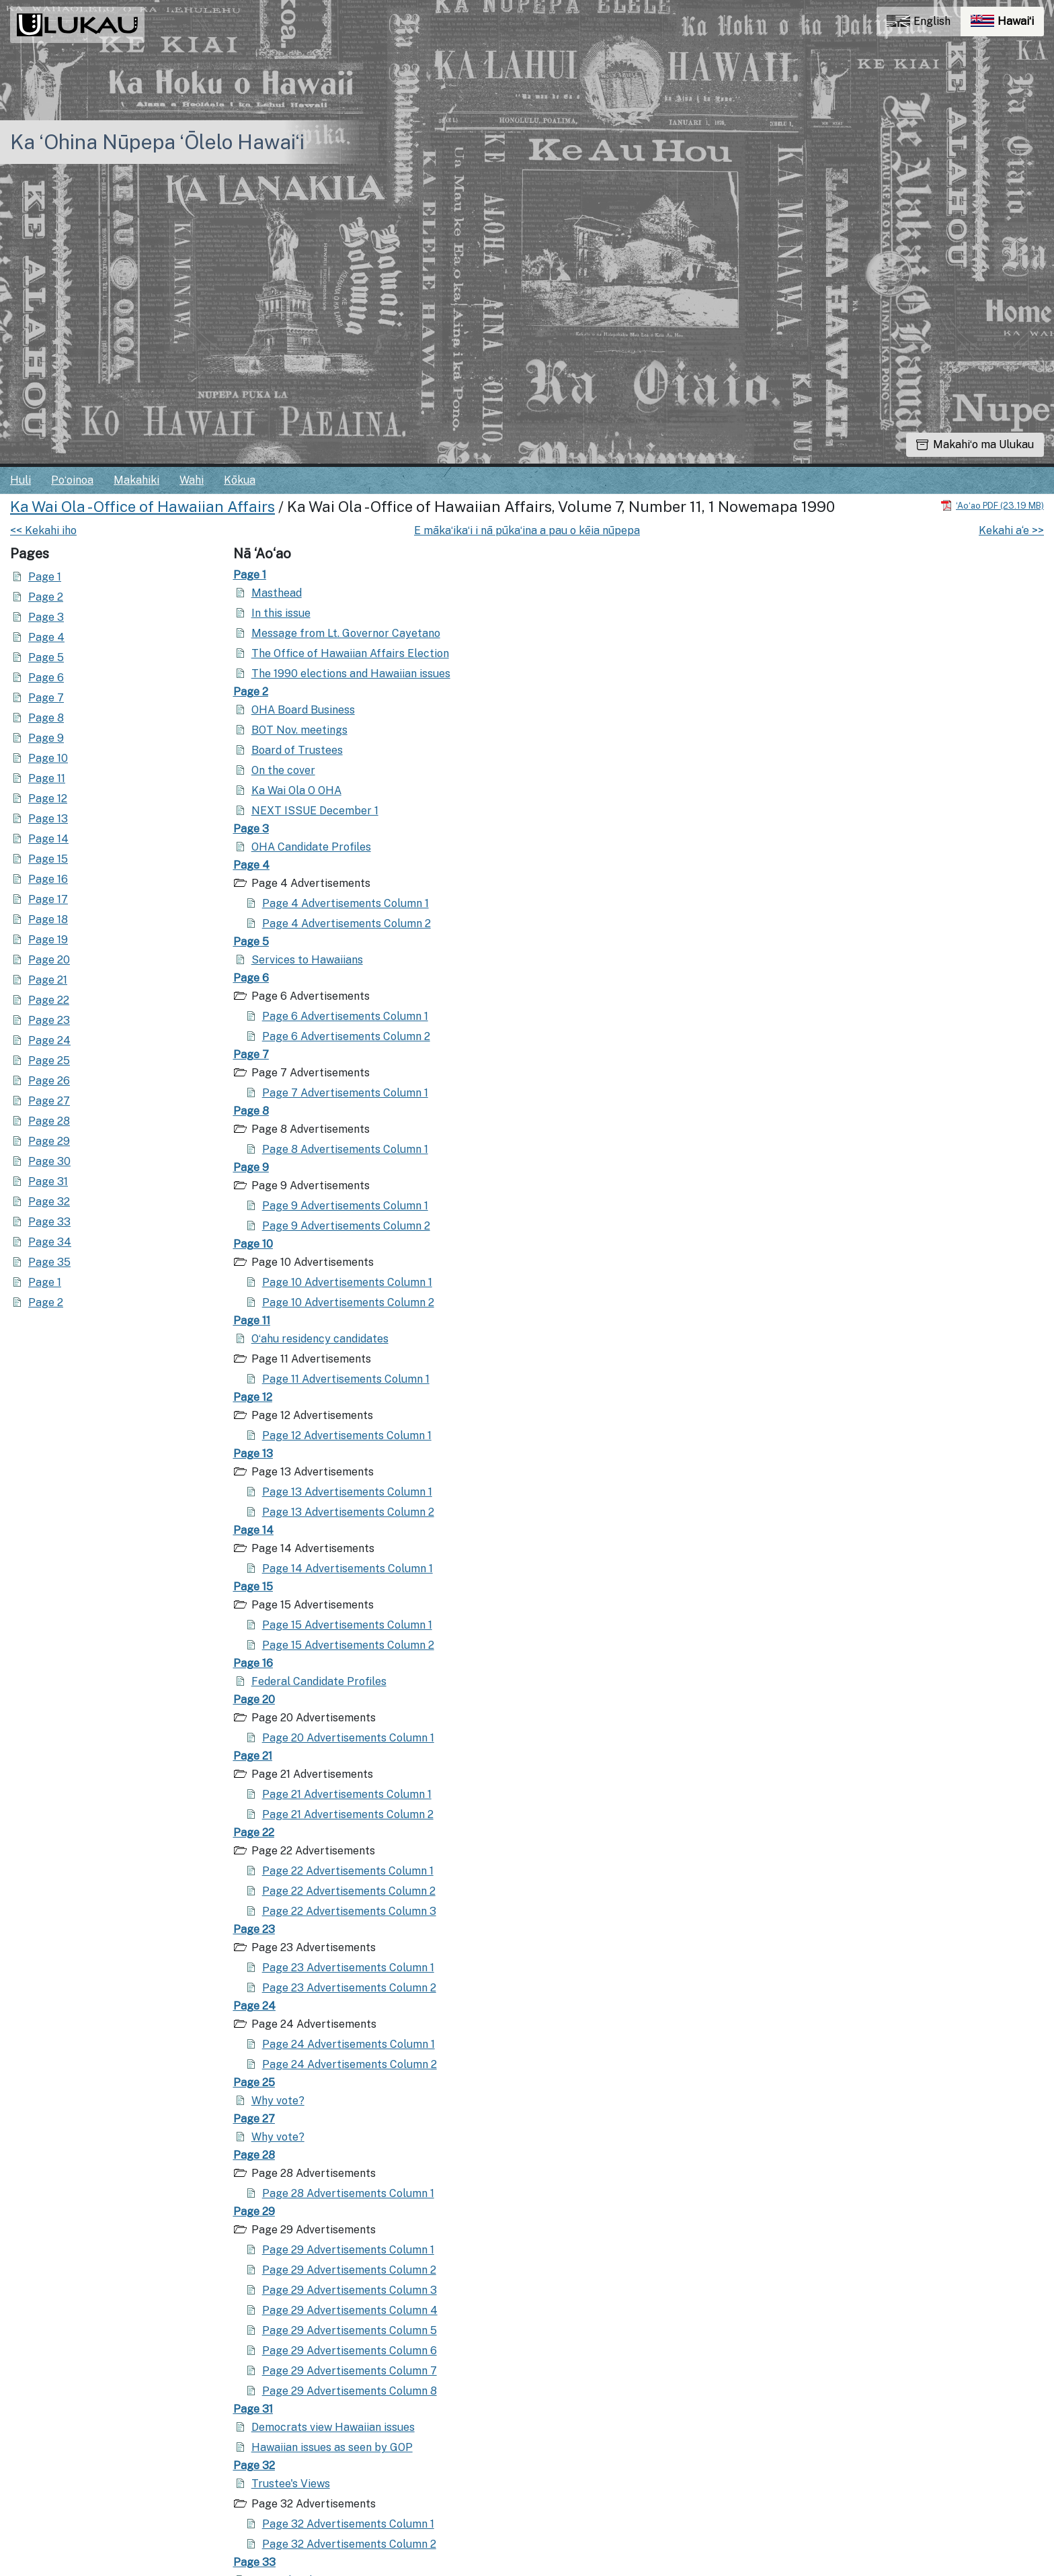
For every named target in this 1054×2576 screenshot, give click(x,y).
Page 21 (47, 980)
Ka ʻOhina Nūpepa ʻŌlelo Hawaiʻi (157, 142)
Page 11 (46, 778)
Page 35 (49, 1262)
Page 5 (46, 657)
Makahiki (136, 480)
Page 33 (49, 1221)
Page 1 (44, 576)
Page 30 (49, 1161)
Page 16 (48, 879)
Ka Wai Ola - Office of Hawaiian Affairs (142, 506)
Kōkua (239, 480)
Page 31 (48, 1181)
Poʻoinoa (72, 480)
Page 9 (46, 738)
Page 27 (49, 1100)
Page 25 (49, 1060)
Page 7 (46, 697)
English (918, 21)
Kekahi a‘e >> (1011, 530)
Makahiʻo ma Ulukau (975, 444)
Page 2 (45, 597)
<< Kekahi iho (43, 530)
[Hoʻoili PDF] (992, 505)
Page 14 (48, 838)
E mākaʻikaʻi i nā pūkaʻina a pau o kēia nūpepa (527, 530)
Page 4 (46, 637)
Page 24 (49, 1040)
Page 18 (48, 919)
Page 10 (48, 758)
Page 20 (49, 959)
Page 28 (49, 1121)
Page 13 (48, 818)
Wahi (191, 480)
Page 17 (48, 899)
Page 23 (49, 1020)
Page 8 (46, 718)
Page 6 (46, 677)
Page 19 (48, 939)
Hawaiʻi (1007, 24)
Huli (20, 480)
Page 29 (49, 1141)
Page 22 (48, 1000)
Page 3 (46, 617)
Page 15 (48, 859)
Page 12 (47, 798)
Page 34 (49, 1242)
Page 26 (49, 1080)
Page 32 (49, 1201)
